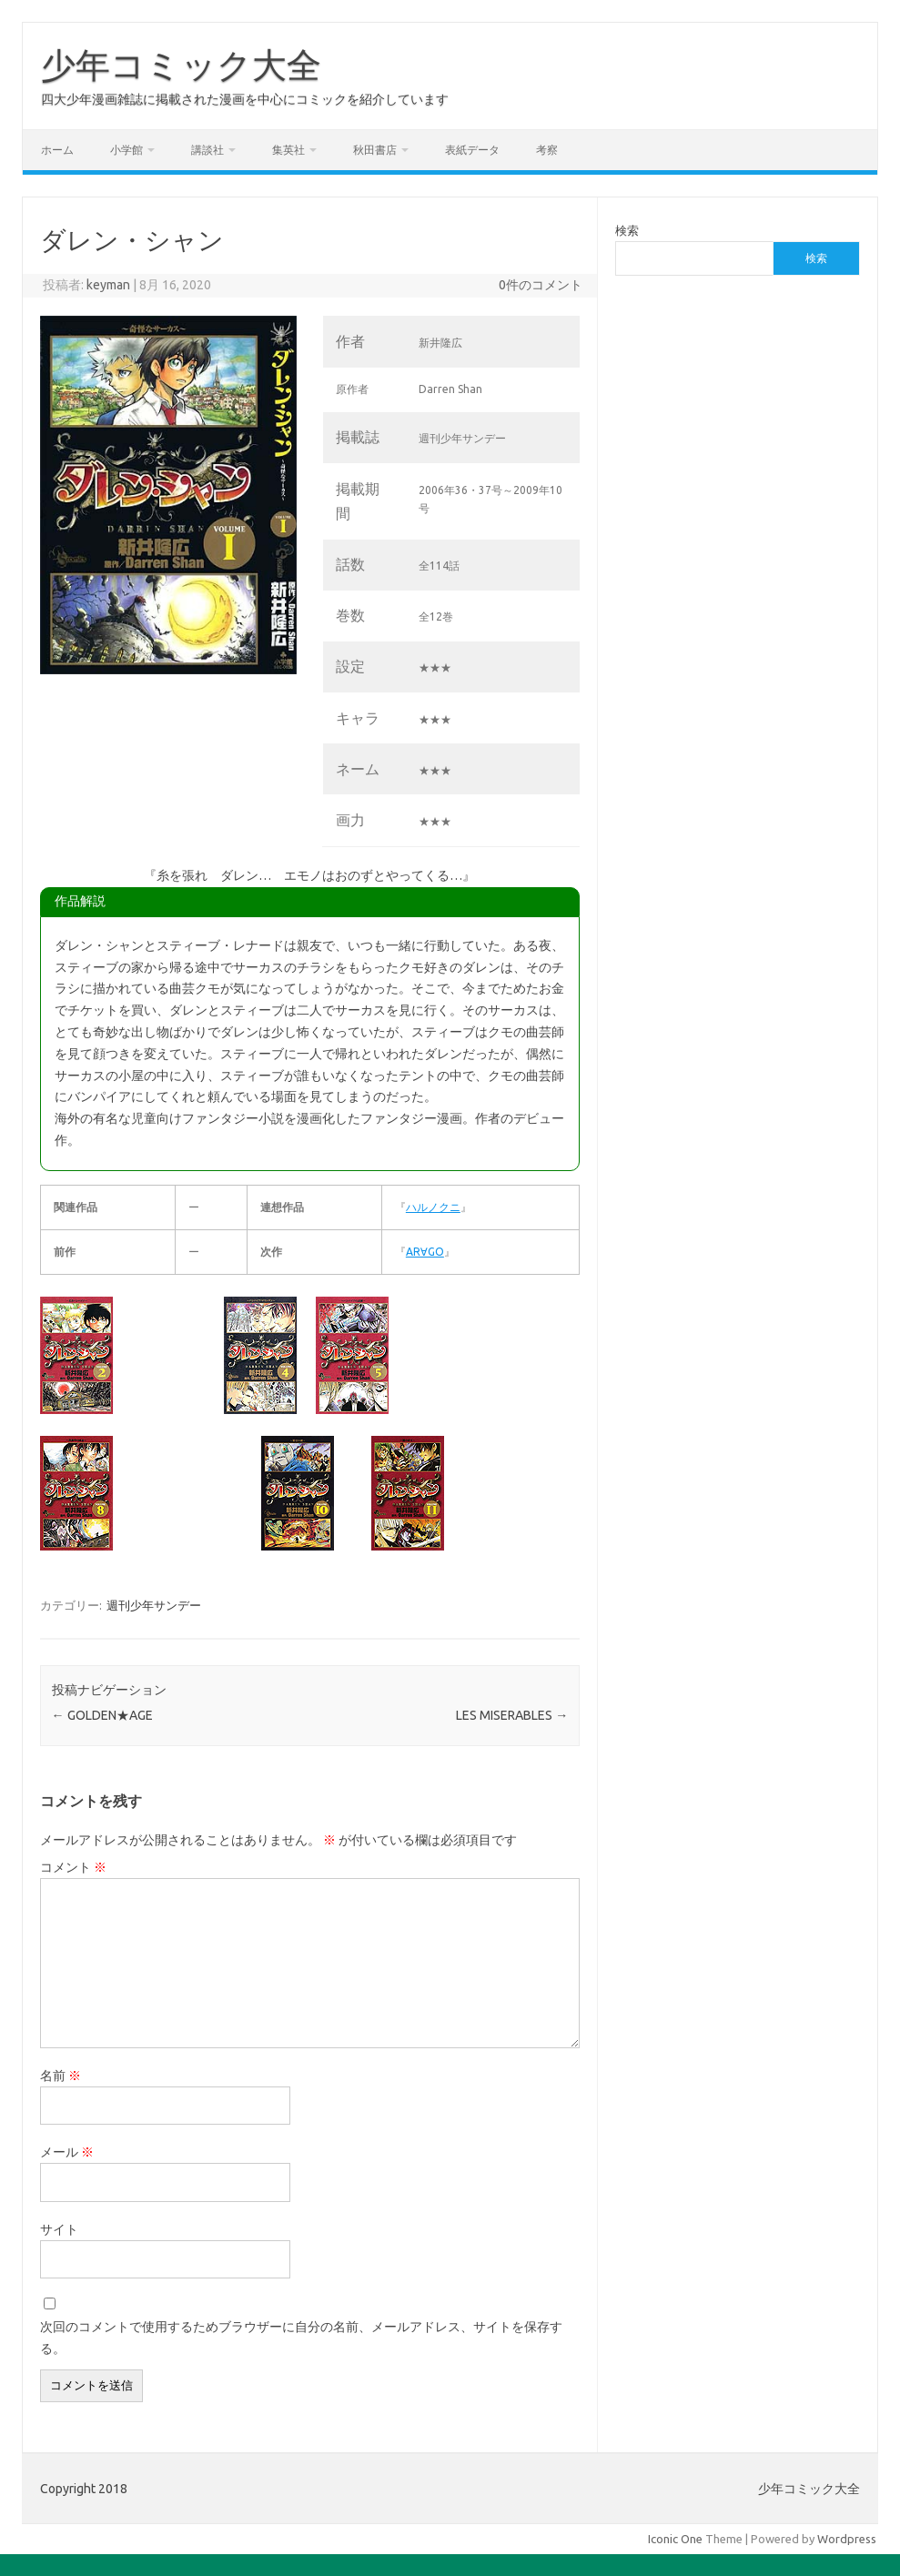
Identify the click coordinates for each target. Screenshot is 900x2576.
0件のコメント (540, 285)
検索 (627, 230)
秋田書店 (375, 150)
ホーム (57, 150)
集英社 (288, 150)
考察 (547, 150)
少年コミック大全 (181, 64)
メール (67, 2152)
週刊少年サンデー (153, 1605)
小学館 (126, 150)
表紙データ (472, 150)
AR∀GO (425, 1252)
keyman (108, 285)
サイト (59, 2229)
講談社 (207, 150)
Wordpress (846, 2538)
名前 (60, 2075)
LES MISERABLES (512, 1715)
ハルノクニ (433, 1207)
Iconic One (675, 2538)
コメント (73, 1867)
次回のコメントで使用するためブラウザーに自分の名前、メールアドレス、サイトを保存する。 (301, 2337)
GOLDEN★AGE (102, 1715)
